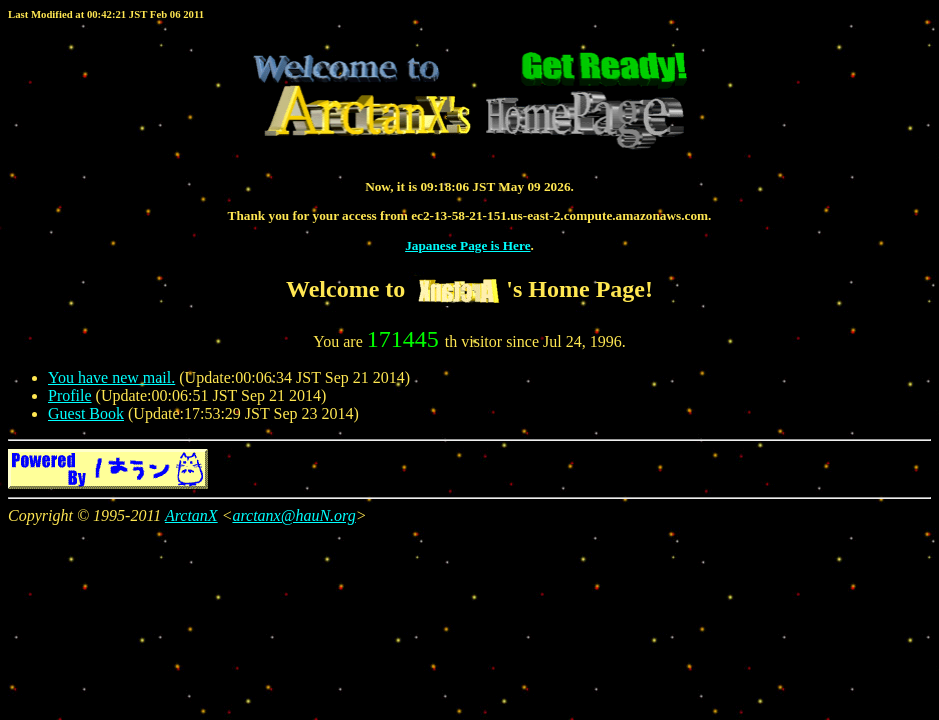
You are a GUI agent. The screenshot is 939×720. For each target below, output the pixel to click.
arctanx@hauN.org (293, 515)
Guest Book (86, 413)
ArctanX (191, 515)
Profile (70, 395)
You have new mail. (111, 377)
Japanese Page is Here (467, 245)
